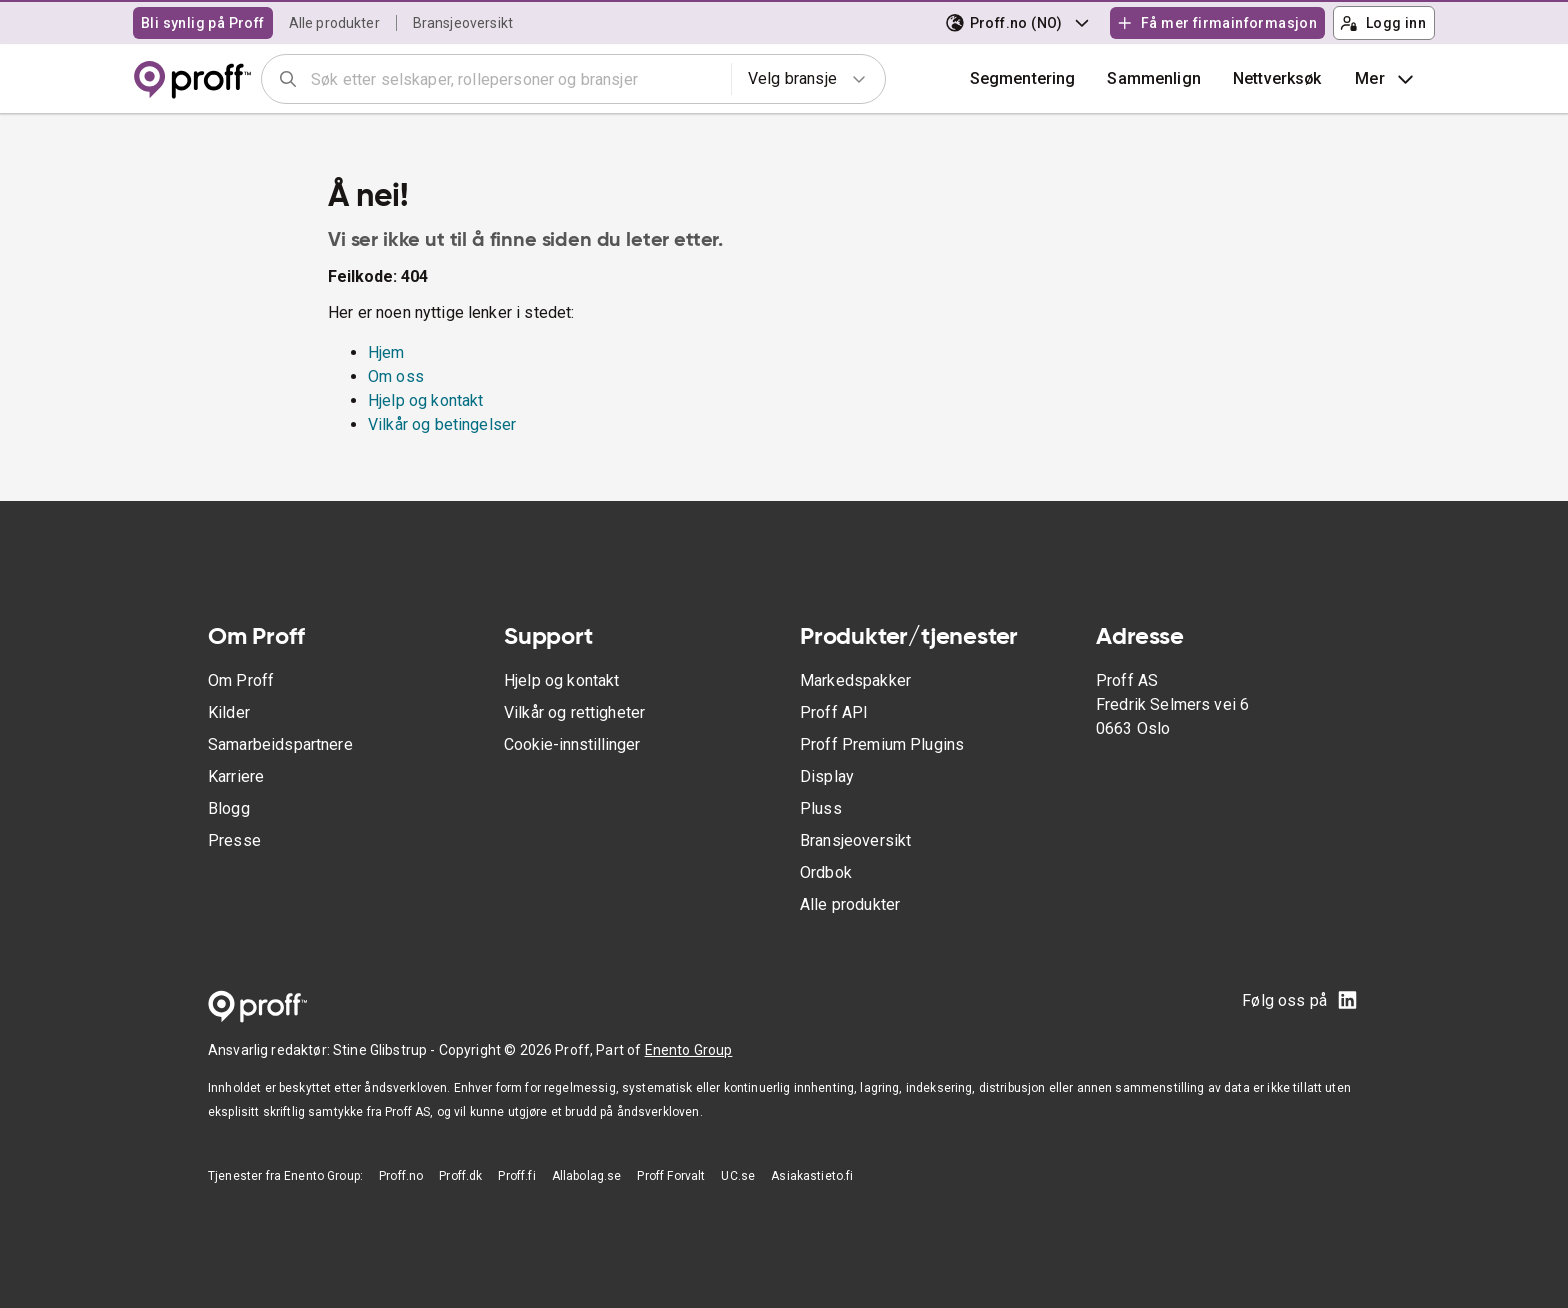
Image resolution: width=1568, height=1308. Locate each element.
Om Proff (241, 680)
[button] (1154, 79)
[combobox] (514, 79)
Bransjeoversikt (463, 23)
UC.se (738, 1176)
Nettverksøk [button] (1277, 78)
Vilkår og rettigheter (574, 712)
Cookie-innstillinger (572, 744)
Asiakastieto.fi (812, 1176)
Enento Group (689, 1050)
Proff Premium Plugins (882, 744)
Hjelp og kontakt (425, 400)
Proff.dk (460, 1176)
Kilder (229, 712)
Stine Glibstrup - (386, 1050)
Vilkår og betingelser (442, 424)
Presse (234, 840)
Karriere (236, 776)
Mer (1386, 79)
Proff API (834, 712)
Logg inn (1383, 23)
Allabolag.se (587, 1176)
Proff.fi (516, 1176)
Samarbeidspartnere (280, 744)
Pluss (821, 808)
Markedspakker (855, 680)
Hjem (386, 352)
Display (827, 776)
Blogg (229, 808)
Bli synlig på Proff (203, 23)
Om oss (396, 376)
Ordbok (826, 872)
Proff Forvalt (671, 1176)
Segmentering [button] (1023, 78)
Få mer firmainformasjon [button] (1217, 23)
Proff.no (401, 1176)
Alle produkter (334, 23)
